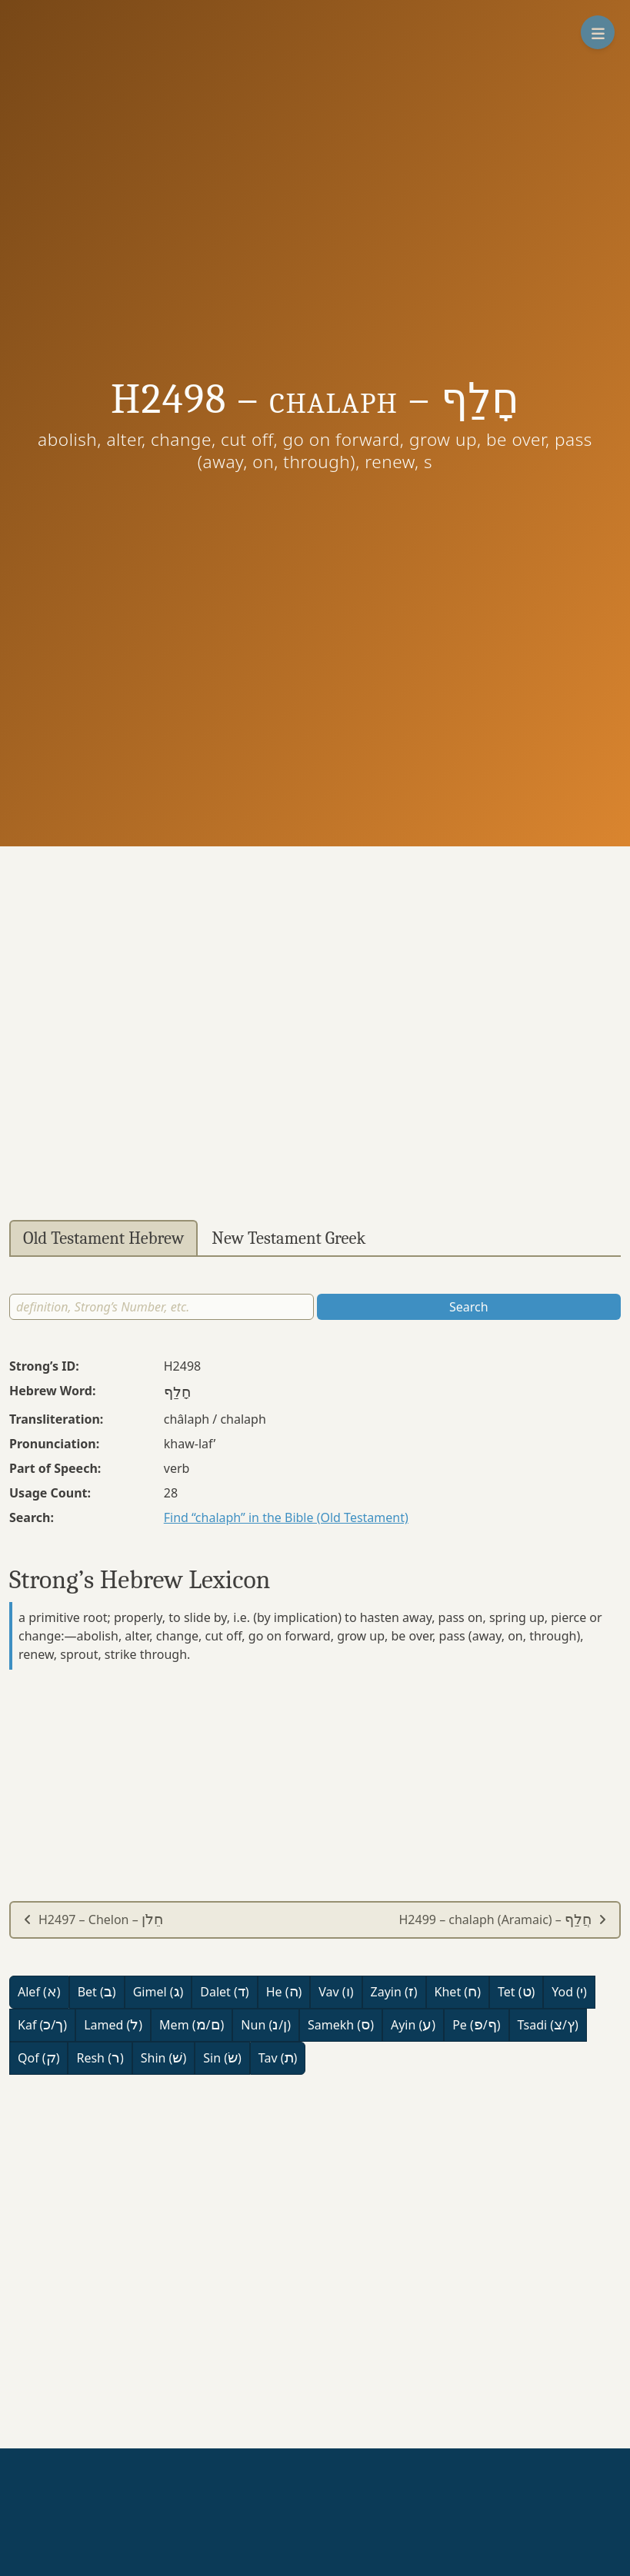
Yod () (569, 1991)
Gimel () (158, 1991)
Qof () (38, 2057)
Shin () (163, 2057)
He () (284, 1991)
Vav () (335, 1991)
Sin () (222, 2057)
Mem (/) (191, 2024)
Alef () (39, 1991)
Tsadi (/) (548, 2024)
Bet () (97, 1991)
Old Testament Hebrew (103, 1238)
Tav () (278, 2057)
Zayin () (394, 1991)
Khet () (458, 1991)
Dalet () (224, 1991)
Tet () (516, 1991)
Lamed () (113, 2024)
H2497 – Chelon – (93, 1919)
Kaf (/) (42, 2024)
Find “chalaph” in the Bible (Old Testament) (286, 1517)
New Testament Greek (288, 1238)
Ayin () (413, 2024)
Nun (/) (266, 2024)
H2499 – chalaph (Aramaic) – (503, 1919)
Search (468, 1306)
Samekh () (341, 2024)
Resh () (99, 2057)
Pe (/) (476, 2024)
